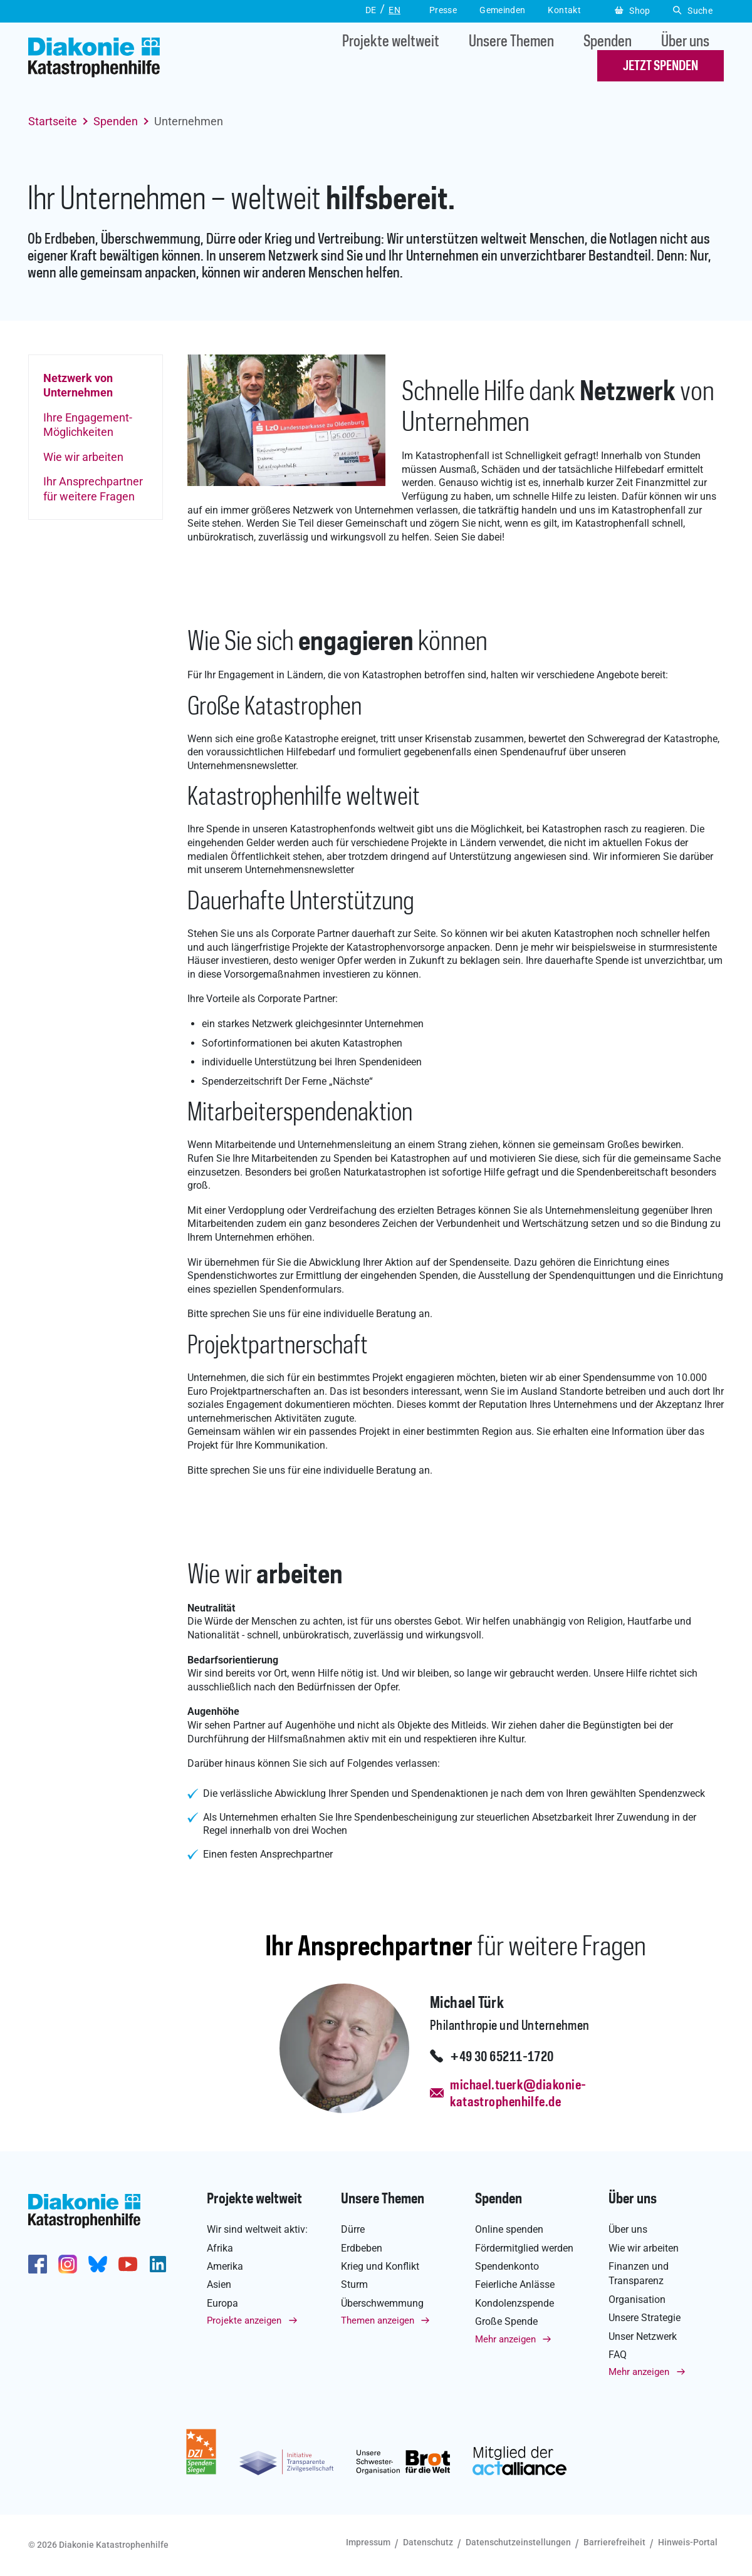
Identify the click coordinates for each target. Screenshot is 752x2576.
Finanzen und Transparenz (638, 2273)
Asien (219, 2284)
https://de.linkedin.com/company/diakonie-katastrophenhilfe (158, 2264)
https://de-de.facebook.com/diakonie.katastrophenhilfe (37, 2264)
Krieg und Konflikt (380, 2266)
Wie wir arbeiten (83, 456)
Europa (222, 2303)
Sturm (354, 2284)
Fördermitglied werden (524, 2248)
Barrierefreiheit (614, 2542)
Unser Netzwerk (642, 2336)
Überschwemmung (382, 2303)
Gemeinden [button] (502, 10)
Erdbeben (361, 2248)
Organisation (637, 2299)
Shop (632, 11)
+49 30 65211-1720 (502, 2057)
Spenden (607, 42)
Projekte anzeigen (244, 2320)
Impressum (368, 2542)
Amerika (225, 2266)
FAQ (617, 2355)
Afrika (220, 2248)
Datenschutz (428, 2542)
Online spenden (509, 2229)
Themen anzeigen (377, 2320)
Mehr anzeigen (505, 2339)
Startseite (52, 121)
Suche (693, 11)
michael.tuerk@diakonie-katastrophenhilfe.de (518, 2094)
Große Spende (506, 2321)
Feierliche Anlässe (515, 2284)
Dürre (353, 2229)
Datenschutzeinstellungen (518, 2542)
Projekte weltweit (390, 42)
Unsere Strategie (644, 2318)
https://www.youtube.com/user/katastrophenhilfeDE (127, 2264)
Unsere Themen (511, 42)
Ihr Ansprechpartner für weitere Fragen (93, 488)
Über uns (685, 42)
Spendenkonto (507, 2266)
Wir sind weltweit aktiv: (257, 2229)
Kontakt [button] (564, 10)
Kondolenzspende (514, 2303)
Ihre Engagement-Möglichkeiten (87, 424)
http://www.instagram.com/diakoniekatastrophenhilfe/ (67, 2264)
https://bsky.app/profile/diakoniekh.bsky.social (97, 2264)
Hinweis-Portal (688, 2542)
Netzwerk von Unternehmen (78, 385)
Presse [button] (443, 10)
